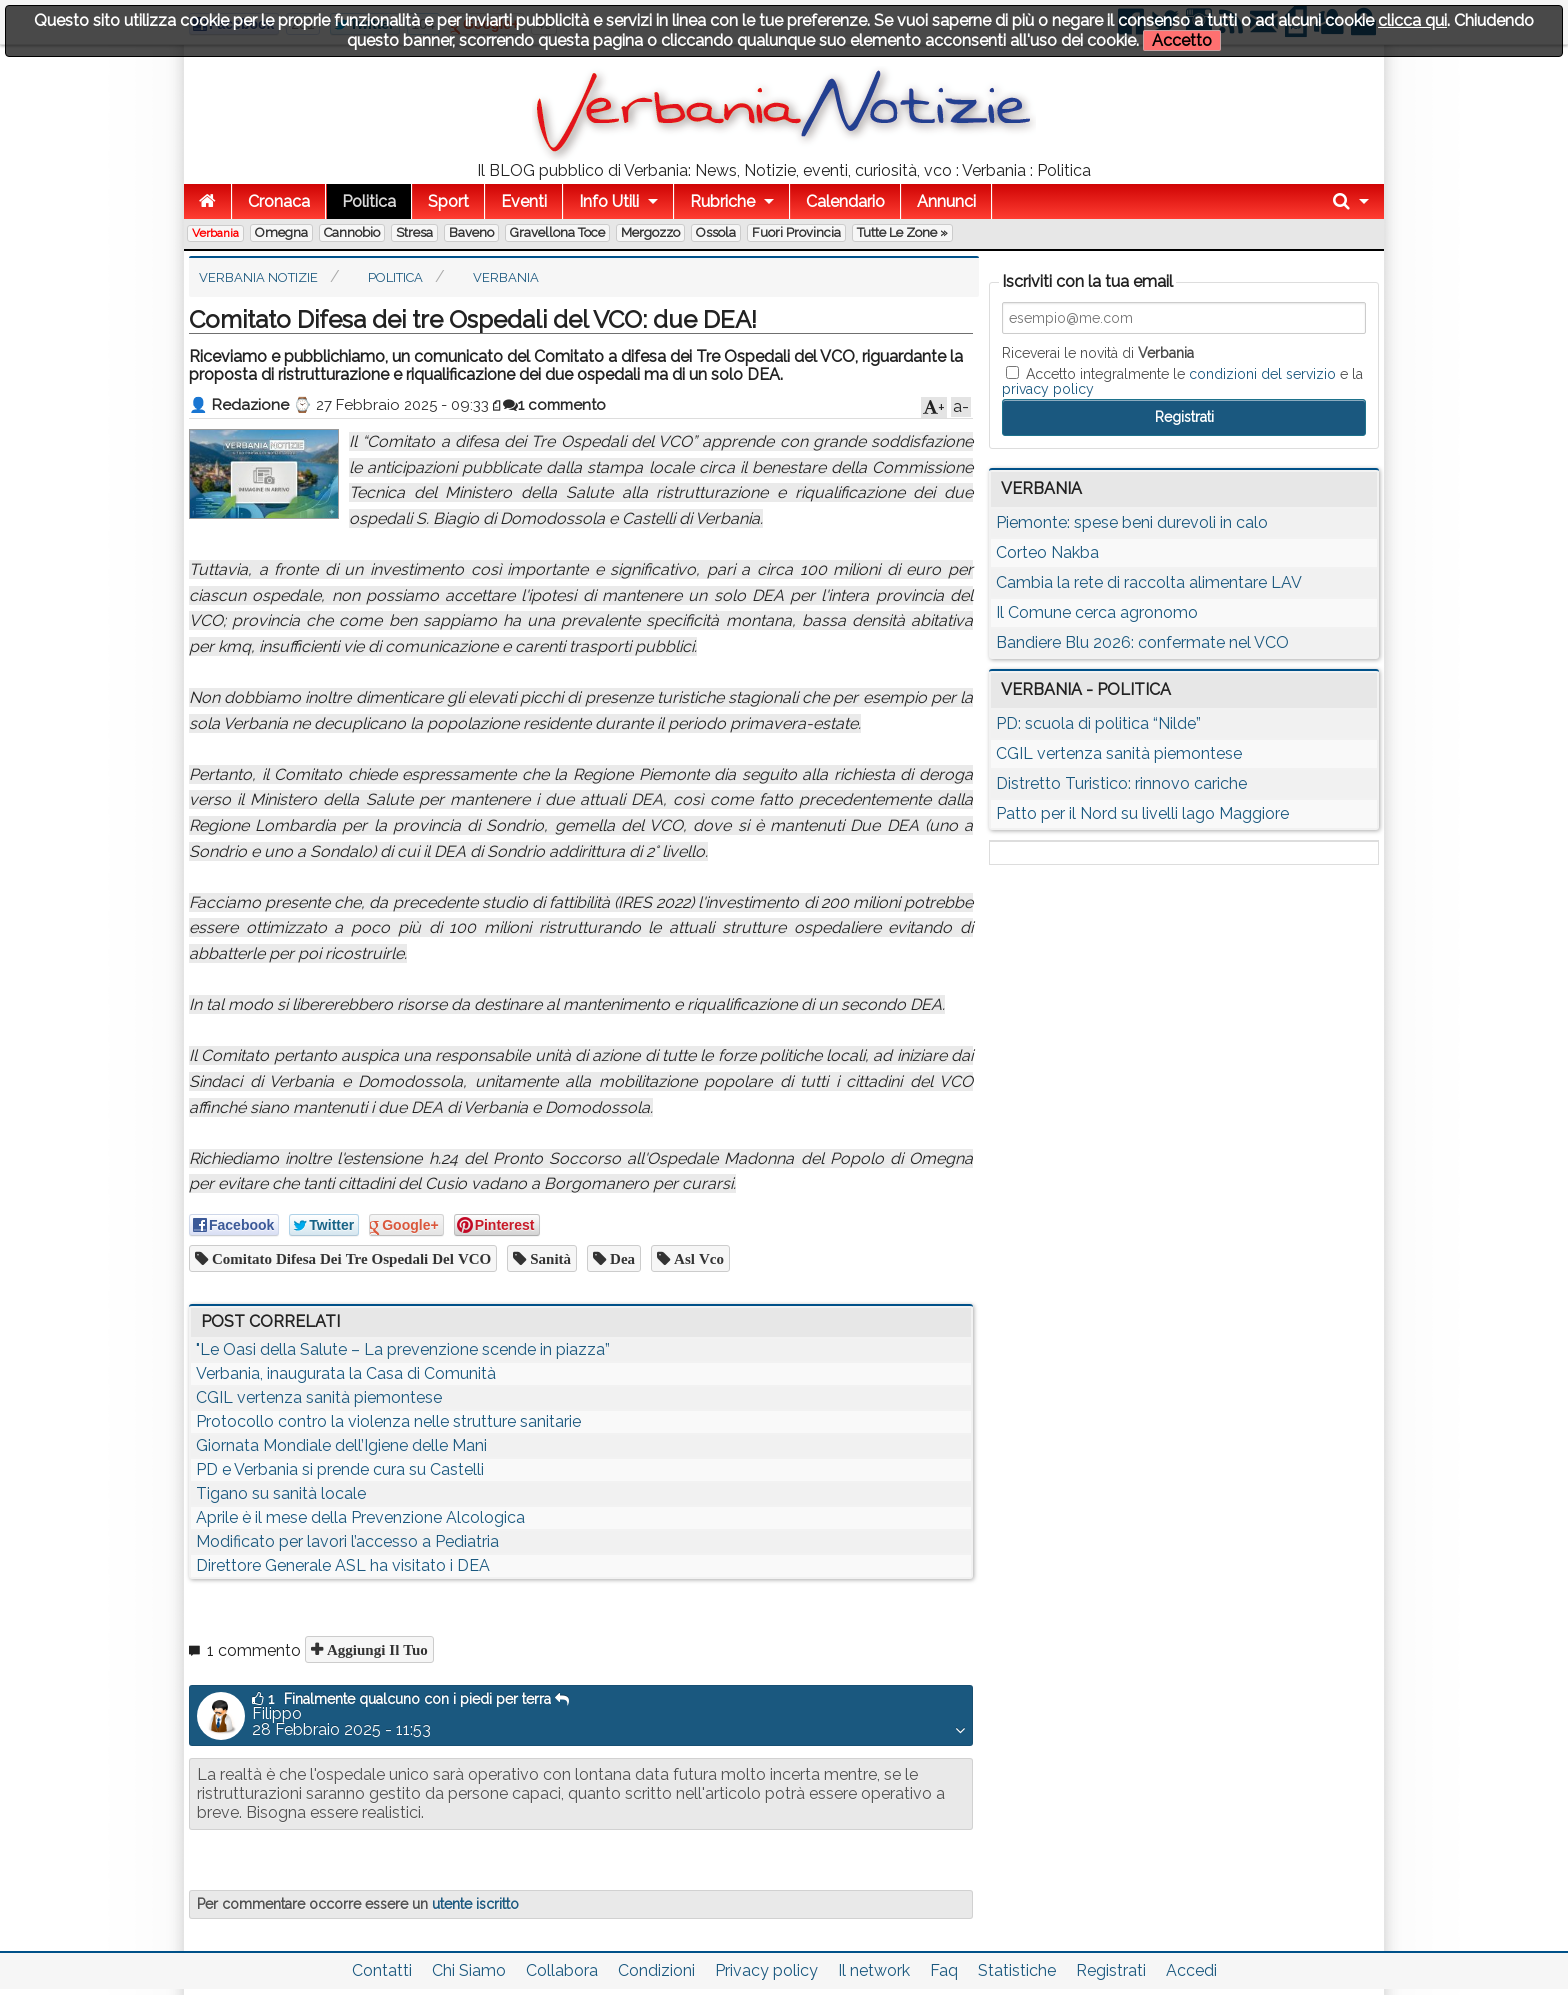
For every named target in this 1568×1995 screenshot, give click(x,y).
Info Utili (609, 201)
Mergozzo (650, 232)
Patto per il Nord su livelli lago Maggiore (1142, 813)
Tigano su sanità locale (281, 1493)
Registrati (1111, 1970)
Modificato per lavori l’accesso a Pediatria (347, 1541)
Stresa (414, 232)
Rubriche (722, 201)
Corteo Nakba (1047, 552)
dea (620, 1258)
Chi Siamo (469, 1970)
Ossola (716, 232)
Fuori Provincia (796, 232)
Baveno (471, 232)
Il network (874, 1970)
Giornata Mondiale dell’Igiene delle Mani (341, 1445)
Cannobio (352, 232)
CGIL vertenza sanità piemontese (319, 1397)
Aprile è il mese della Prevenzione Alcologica (360, 1517)
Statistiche (1017, 1970)
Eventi (524, 201)
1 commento (554, 405)
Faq (944, 1970)
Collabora (562, 1970)
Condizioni (656, 1970)
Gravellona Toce (557, 232)
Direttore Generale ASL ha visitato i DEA (343, 1565)
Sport (448, 201)
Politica (369, 201)
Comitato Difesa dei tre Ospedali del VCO (349, 1258)
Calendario (845, 201)
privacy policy (1048, 389)
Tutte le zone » (902, 232)
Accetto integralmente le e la (1182, 381)
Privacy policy (766, 1970)
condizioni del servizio (1262, 374)
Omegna (281, 232)
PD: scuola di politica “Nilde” (1098, 723)
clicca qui (1412, 20)
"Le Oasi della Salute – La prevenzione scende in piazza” (403, 1349)
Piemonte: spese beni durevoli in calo (1132, 522)
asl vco (697, 1258)
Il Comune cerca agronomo (1097, 612)
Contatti (382, 1970)
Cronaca (279, 201)
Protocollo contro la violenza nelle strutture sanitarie (388, 1421)
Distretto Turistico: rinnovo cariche (1121, 783)
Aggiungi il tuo (375, 1649)
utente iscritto (475, 1904)
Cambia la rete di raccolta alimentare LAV (1149, 582)
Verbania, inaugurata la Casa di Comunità (346, 1373)
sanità (548, 1258)
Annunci (946, 201)
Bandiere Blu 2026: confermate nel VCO (1142, 642)
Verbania (215, 233)
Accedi (1191, 1970)
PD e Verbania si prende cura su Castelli (340, 1469)
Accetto (1182, 40)
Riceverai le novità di (1098, 353)
